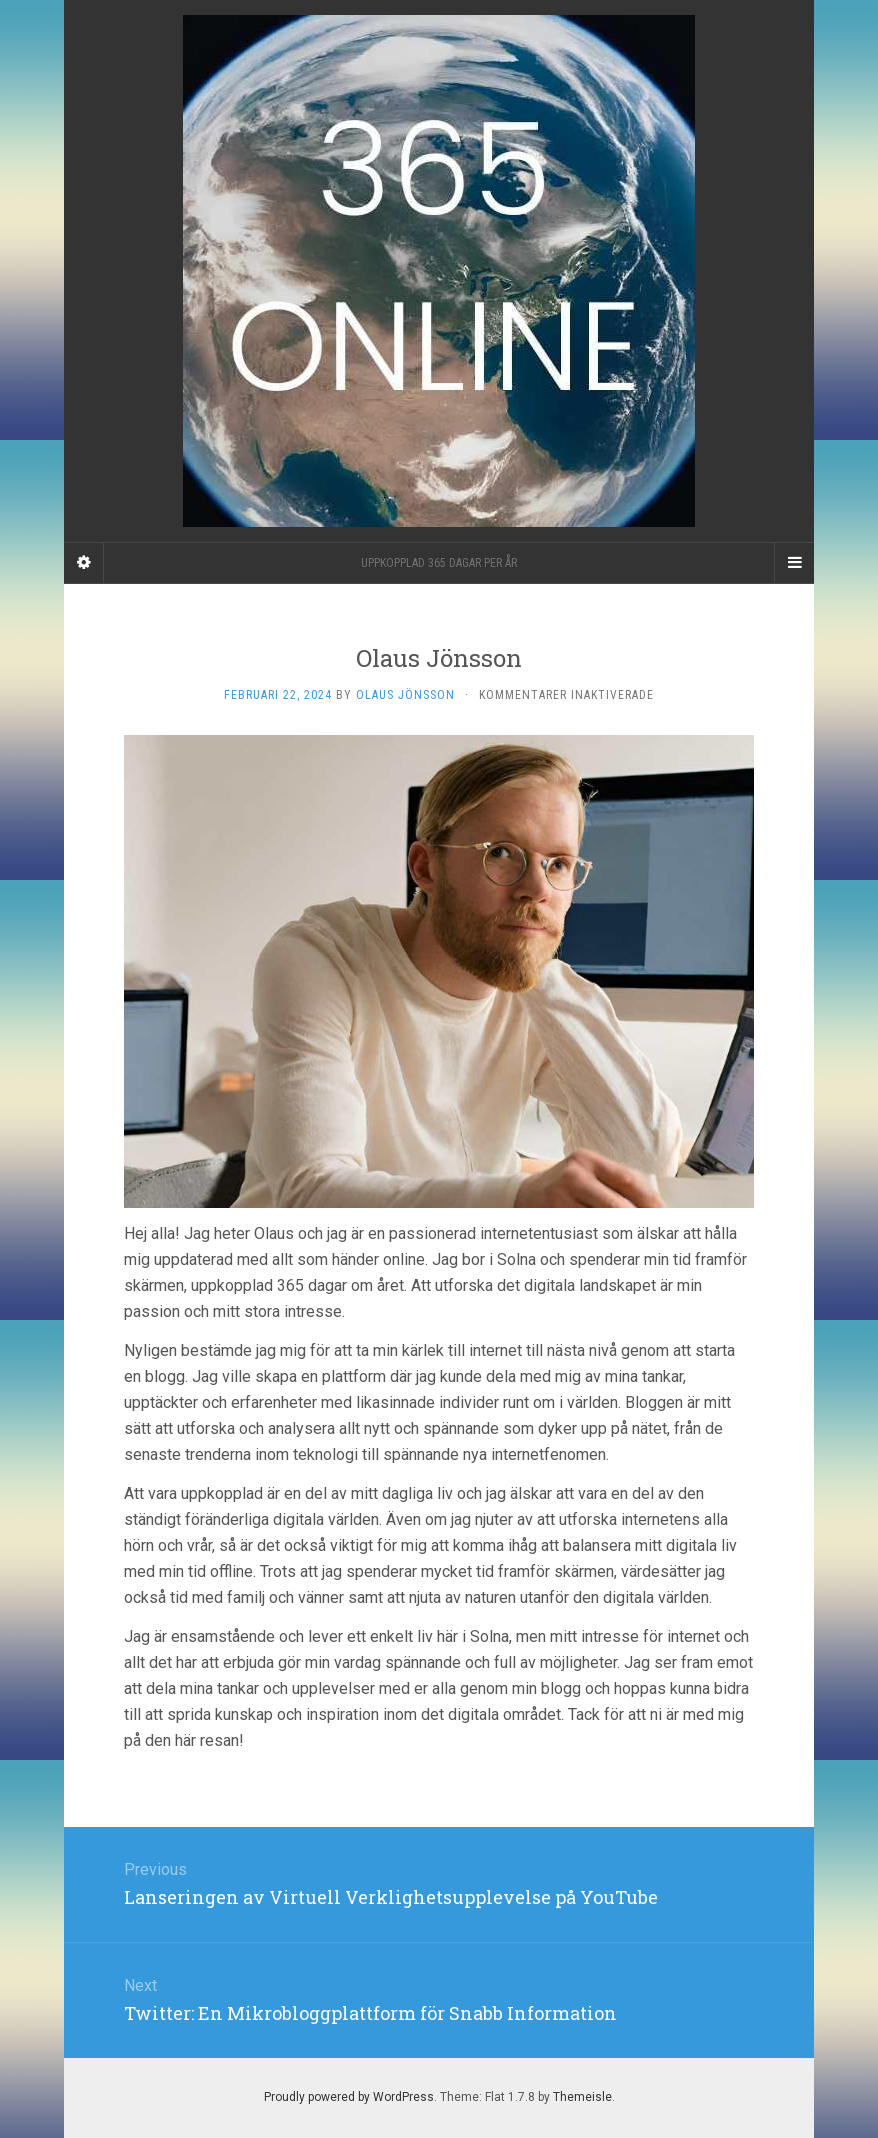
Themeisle (582, 2097)
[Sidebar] (84, 563)
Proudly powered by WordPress (349, 2097)
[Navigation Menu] (794, 563)
